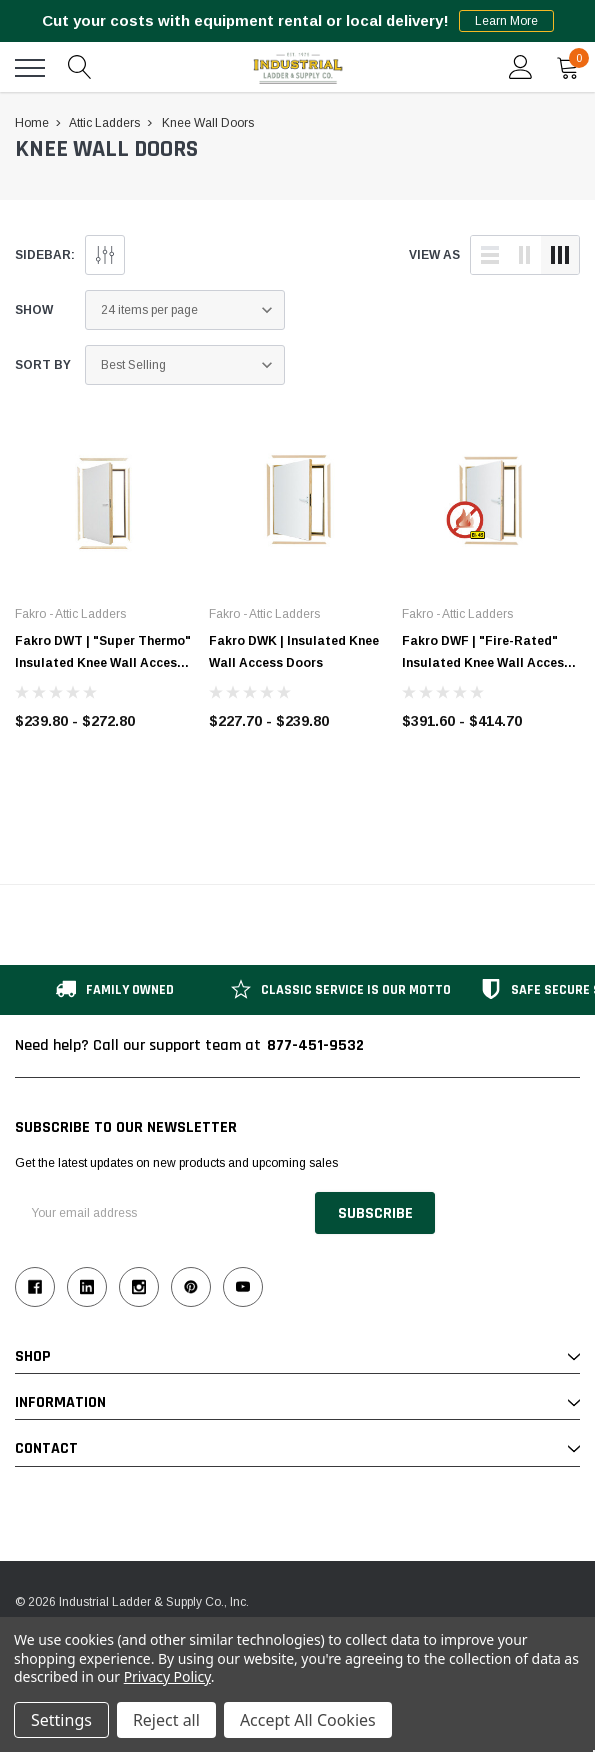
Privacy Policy (167, 1676)
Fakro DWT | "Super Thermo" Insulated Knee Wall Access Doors (103, 663)
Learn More (506, 21)
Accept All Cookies (308, 1720)
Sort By (43, 365)
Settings (61, 1720)
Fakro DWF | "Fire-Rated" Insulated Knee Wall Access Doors (486, 663)
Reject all (166, 1720)
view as (434, 255)
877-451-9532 (315, 1045)
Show (34, 310)
